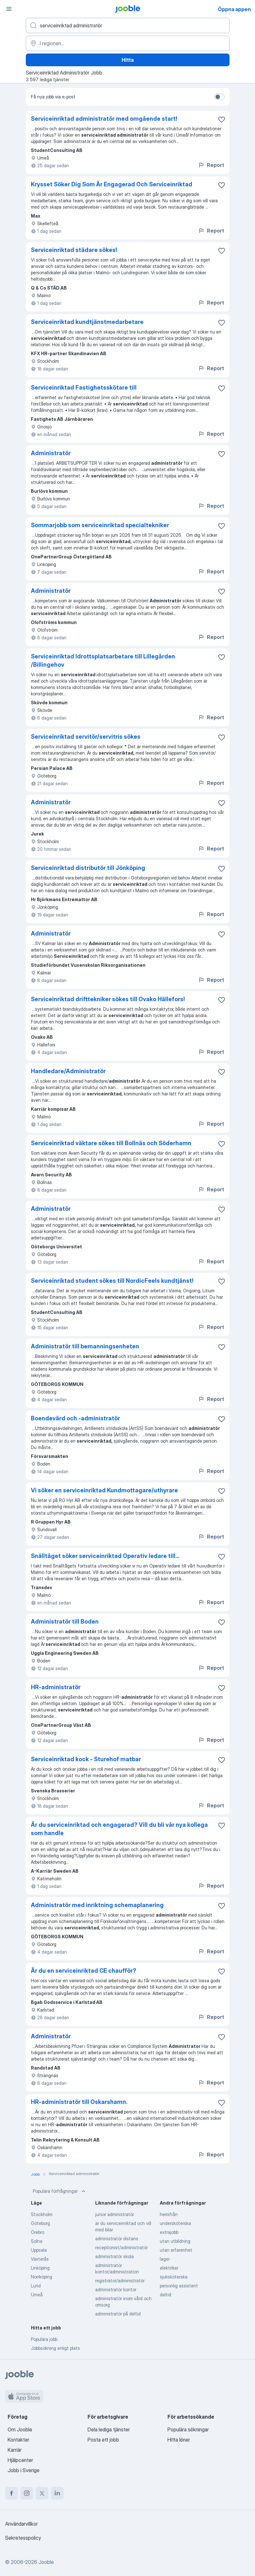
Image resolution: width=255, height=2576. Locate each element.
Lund (36, 2285)
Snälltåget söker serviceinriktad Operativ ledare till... (105, 1556)
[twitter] (42, 2493)
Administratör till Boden (65, 1621)
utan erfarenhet (176, 2250)
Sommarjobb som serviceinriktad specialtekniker (100, 525)
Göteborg (40, 2223)
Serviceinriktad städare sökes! (74, 250)
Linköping (40, 2268)
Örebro (37, 2232)
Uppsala (39, 2250)
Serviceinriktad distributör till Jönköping (88, 868)
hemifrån (169, 2214)
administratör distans (116, 2238)
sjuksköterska (174, 2276)
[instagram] (26, 2493)
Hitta (128, 60)
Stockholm (42, 2214)
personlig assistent (179, 2285)
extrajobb (169, 2232)
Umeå (37, 2294)
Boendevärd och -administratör (75, 1418)
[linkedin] (57, 2493)
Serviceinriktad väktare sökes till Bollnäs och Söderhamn (111, 1143)
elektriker (169, 2268)
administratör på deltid (118, 2313)
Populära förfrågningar (60, 2191)
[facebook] (11, 2493)
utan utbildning (175, 2241)
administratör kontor (115, 2289)
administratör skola (114, 2256)
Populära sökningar (188, 2429)
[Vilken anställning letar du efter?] (128, 25)
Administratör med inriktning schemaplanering (97, 1905)
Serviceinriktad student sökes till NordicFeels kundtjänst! (112, 1280)
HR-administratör (56, 1687)
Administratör (51, 453)
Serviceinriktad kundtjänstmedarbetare (87, 322)
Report (211, 165)
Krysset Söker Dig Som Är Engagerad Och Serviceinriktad (111, 184)
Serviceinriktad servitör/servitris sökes (85, 736)
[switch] (219, 97)
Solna (36, 2241)
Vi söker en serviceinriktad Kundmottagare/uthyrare (104, 1490)
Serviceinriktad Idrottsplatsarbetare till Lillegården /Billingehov (103, 660)
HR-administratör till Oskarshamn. (79, 2102)
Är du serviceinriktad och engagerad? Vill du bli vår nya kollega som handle (119, 1828)
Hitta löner (178, 2439)
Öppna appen (234, 9)
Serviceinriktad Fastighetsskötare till (84, 387)
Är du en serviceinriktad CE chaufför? (83, 1970)
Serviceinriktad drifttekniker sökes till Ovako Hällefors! (108, 999)
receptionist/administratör (121, 2247)
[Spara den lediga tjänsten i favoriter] (221, 119)
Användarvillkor (21, 2524)
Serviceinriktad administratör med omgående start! (104, 118)
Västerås (40, 2259)
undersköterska (175, 2223)
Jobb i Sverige (23, 2470)
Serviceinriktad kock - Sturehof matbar (86, 1759)
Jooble (46, 2562)
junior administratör (114, 2214)
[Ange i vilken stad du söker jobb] (128, 43)
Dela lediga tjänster (109, 2429)
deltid (165, 2294)
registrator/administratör (120, 2280)
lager (165, 2259)
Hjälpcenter (20, 2460)
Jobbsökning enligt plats (55, 2348)
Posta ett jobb (103, 2439)
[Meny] (9, 9)
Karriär (15, 2450)
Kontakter (18, 2439)
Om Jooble (20, 2429)
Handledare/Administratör (68, 1071)
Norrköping (41, 2276)
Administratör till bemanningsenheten (85, 1346)
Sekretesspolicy (23, 2538)
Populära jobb (44, 2339)
